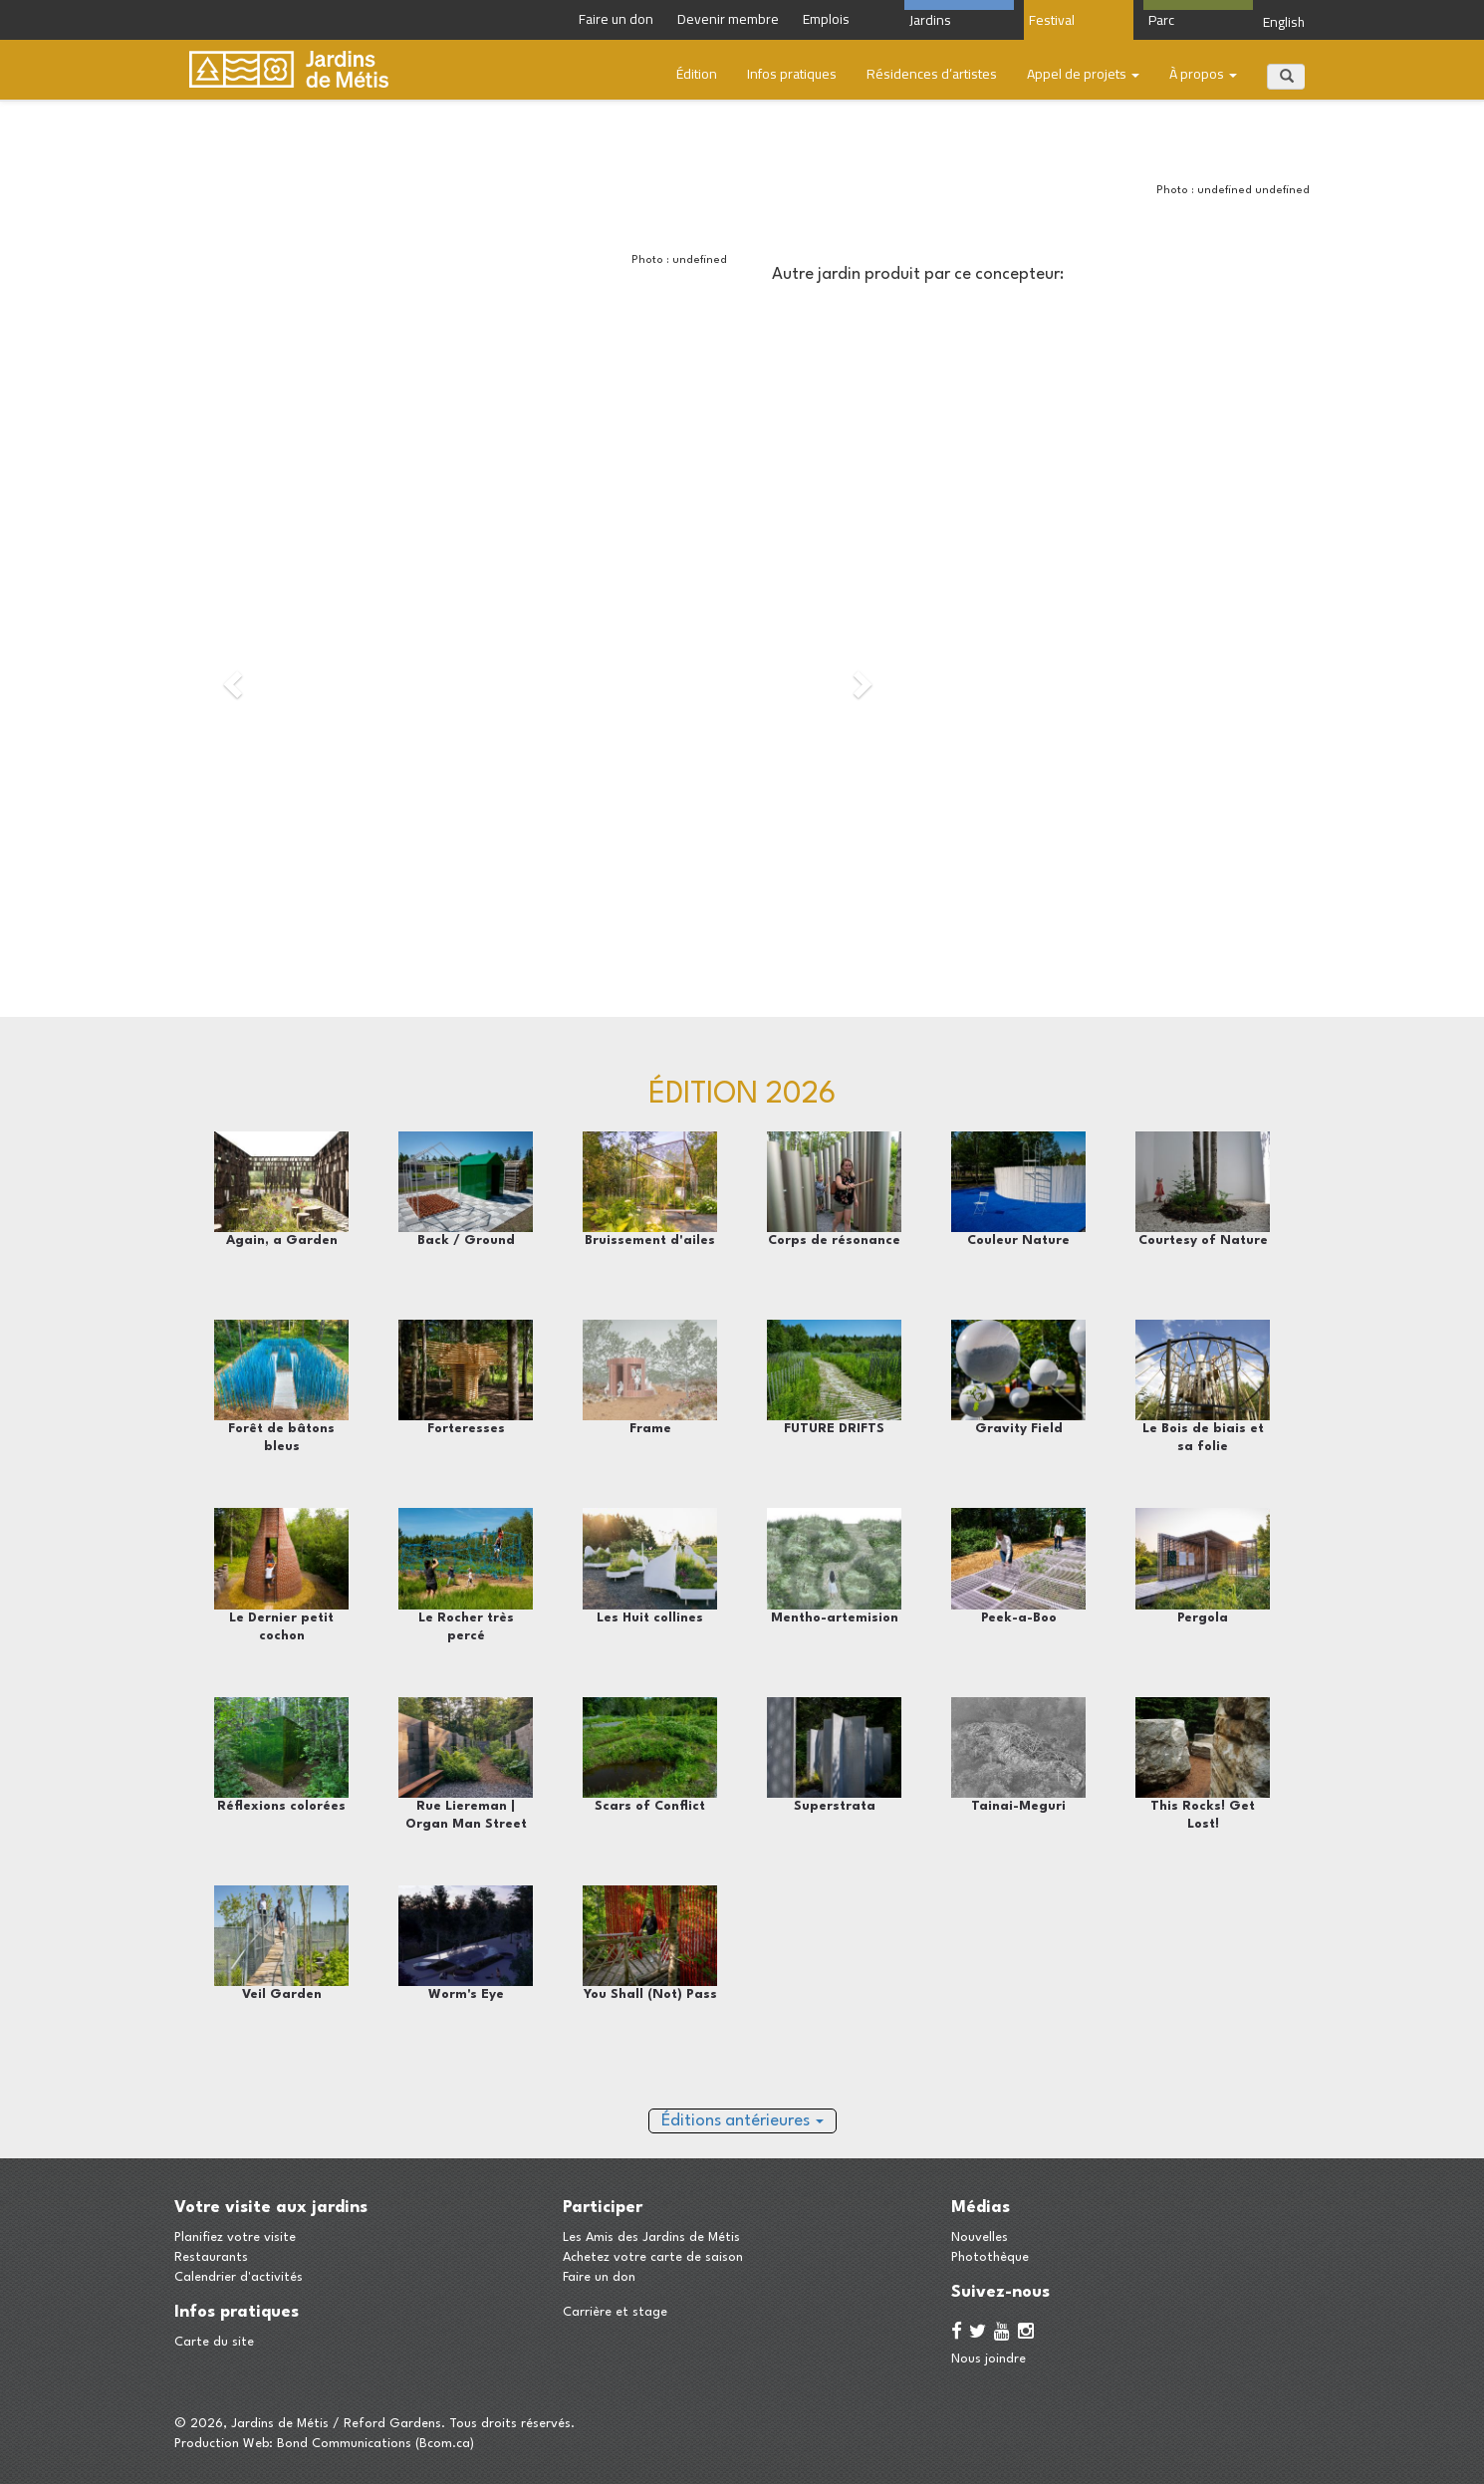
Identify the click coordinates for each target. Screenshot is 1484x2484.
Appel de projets (1083, 74)
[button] (230, 678)
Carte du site (214, 2342)
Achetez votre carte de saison (653, 2257)
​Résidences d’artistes (931, 74)
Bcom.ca (444, 2443)
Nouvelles (979, 2237)
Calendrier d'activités (238, 2277)
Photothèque (990, 2257)
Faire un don (599, 2277)
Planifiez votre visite (235, 2237)
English (1284, 22)
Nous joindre (988, 2359)
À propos (1203, 74)
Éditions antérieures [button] (742, 2120)
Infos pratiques (792, 74)
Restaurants (211, 2257)
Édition (696, 74)
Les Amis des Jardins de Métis (651, 2237)
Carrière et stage (615, 2312)
